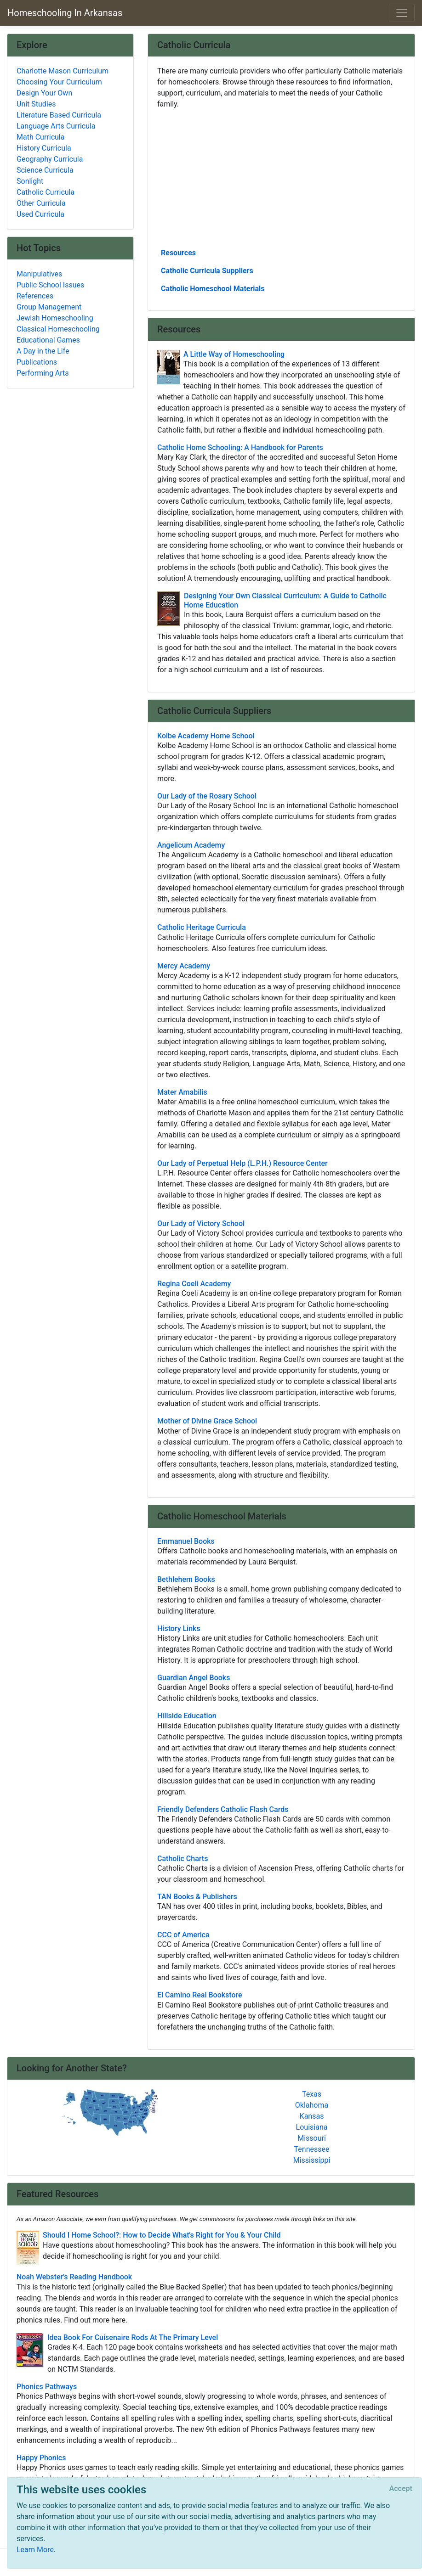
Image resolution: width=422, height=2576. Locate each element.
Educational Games (48, 340)
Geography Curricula (50, 159)
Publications (37, 362)
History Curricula (44, 148)
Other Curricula (41, 203)
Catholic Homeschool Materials (213, 288)
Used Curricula (40, 214)
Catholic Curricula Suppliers (207, 270)
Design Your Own (44, 93)
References (35, 296)
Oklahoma (311, 2105)
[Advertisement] (281, 177)
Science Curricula (45, 170)
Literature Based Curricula (59, 115)
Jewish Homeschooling (55, 318)
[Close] (401, 2489)
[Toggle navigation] (402, 13)
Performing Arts (43, 373)
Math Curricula (40, 137)
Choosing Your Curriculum (59, 82)
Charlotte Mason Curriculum (62, 71)
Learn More (35, 2549)
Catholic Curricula (45, 192)
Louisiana (312, 2127)
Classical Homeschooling (58, 329)
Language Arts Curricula (56, 126)
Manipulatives (39, 274)
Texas (311, 2094)
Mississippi (312, 2160)
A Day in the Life (43, 351)
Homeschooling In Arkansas (64, 12)
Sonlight (30, 181)
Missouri (311, 2138)
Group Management (49, 307)
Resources (178, 252)
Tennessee (312, 2149)
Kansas (312, 2116)
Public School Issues (50, 285)
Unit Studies (36, 104)
